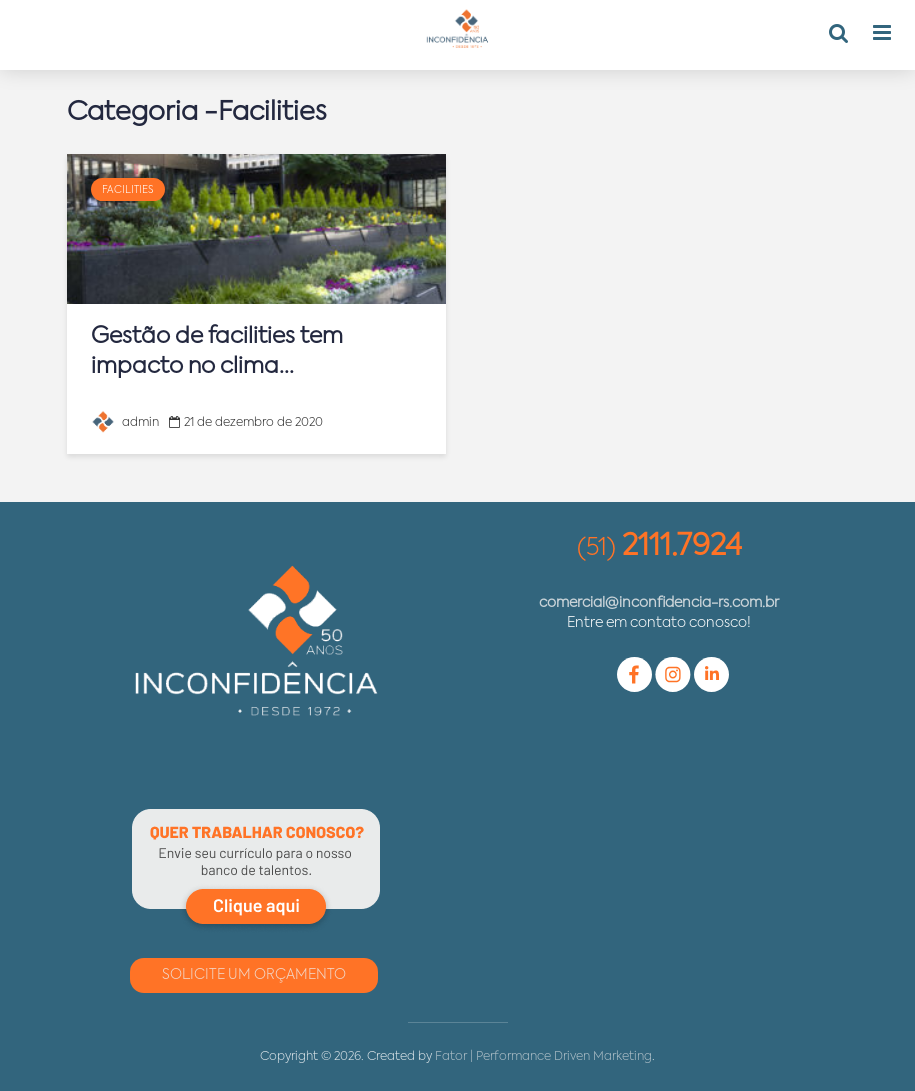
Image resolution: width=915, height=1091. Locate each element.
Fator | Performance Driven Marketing (543, 1057)
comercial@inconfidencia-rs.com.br (659, 603)
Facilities (128, 190)
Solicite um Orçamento (254, 975)
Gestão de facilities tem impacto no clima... (217, 352)
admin (125, 423)
